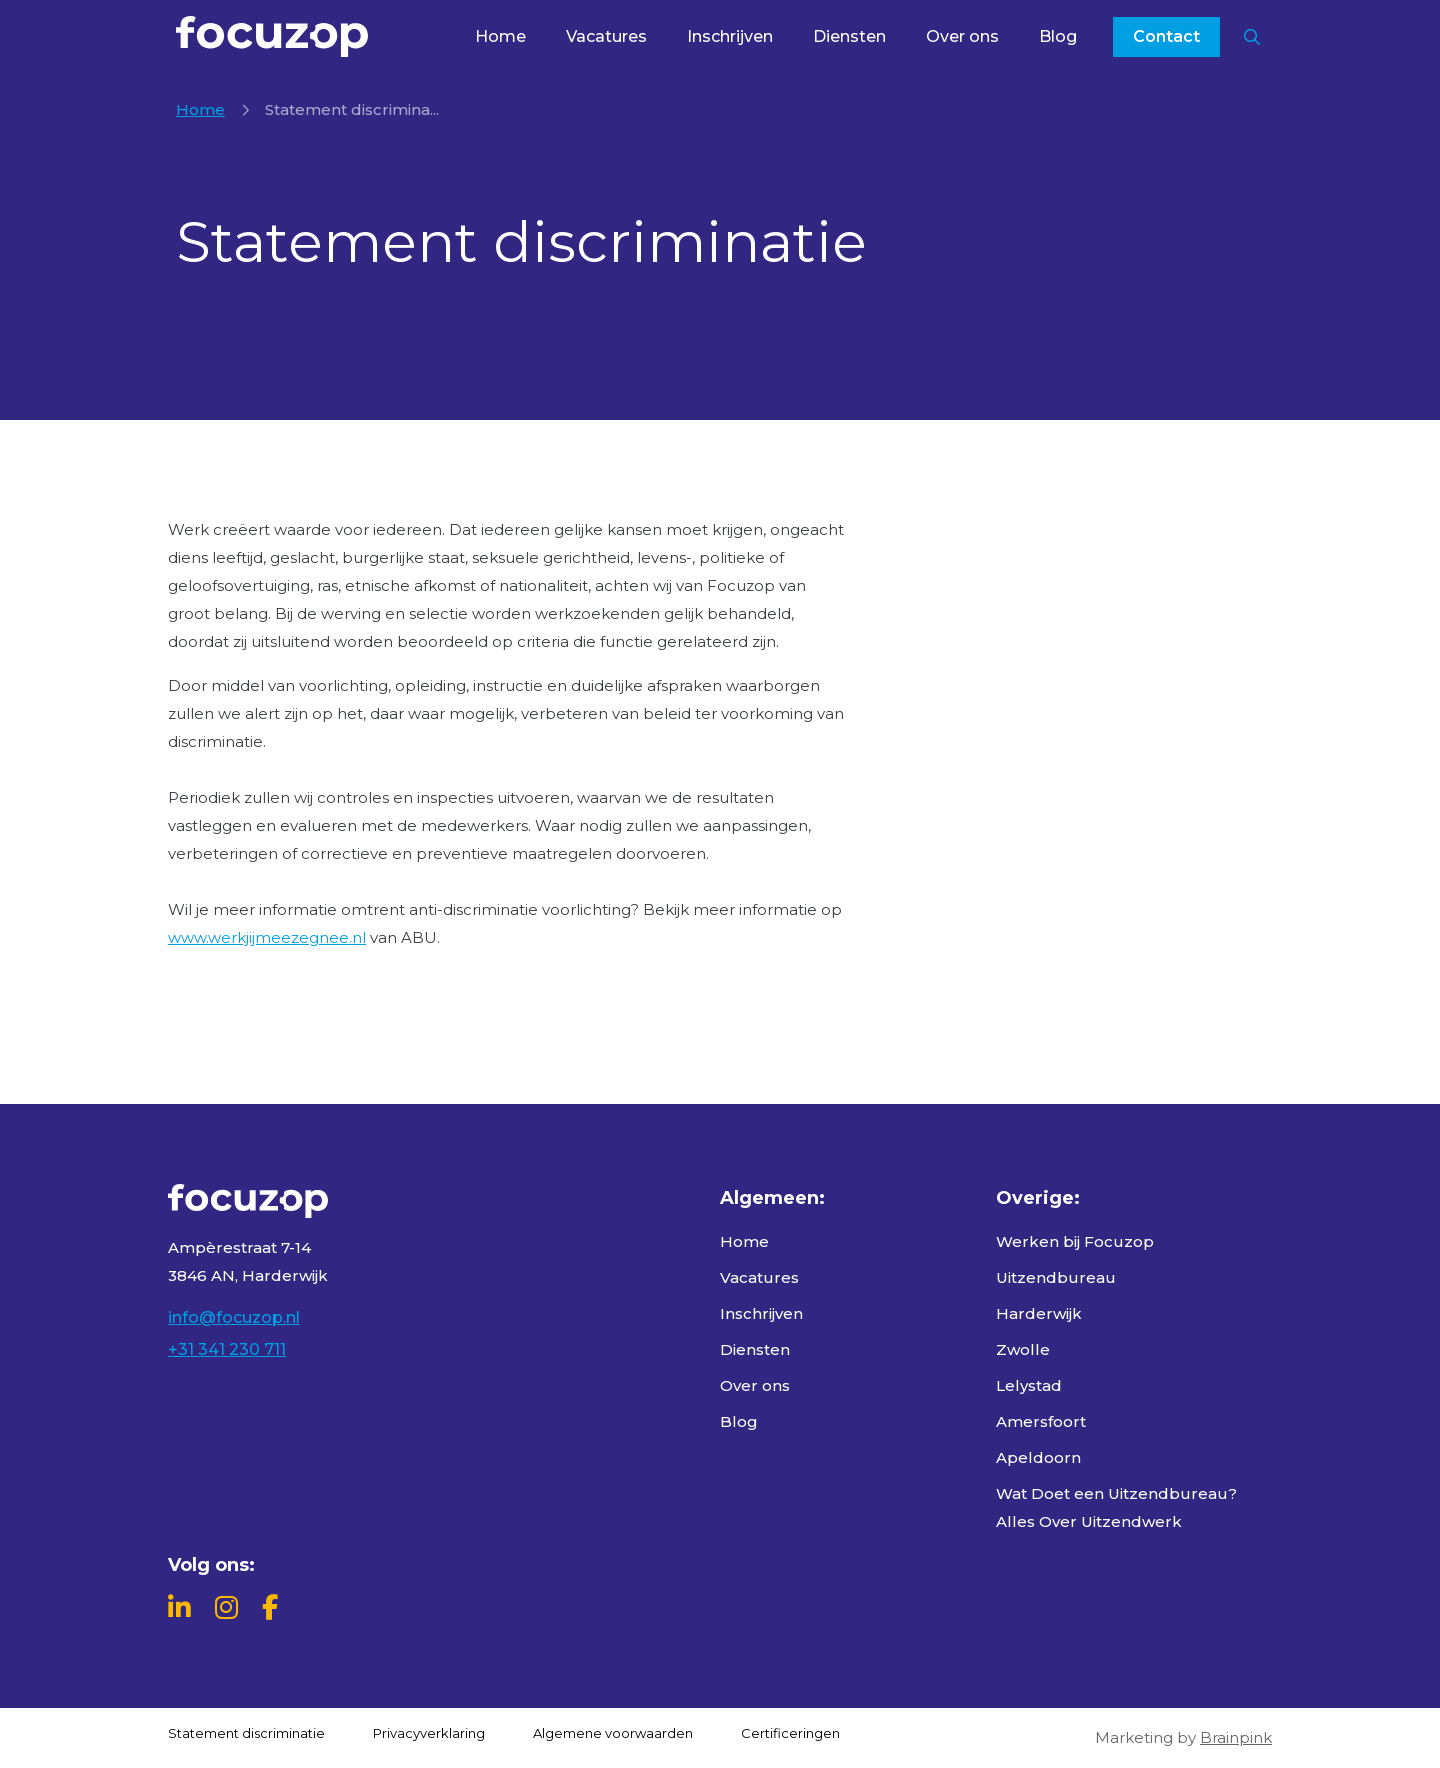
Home (500, 36)
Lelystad (1029, 1385)
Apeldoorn (1038, 1457)
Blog (1058, 36)
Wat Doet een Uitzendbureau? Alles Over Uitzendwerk (1116, 1507)
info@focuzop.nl (234, 1317)
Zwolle (1023, 1349)
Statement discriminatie (246, 1733)
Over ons (962, 36)
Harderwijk (1039, 1313)
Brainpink (1236, 1737)
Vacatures (606, 36)
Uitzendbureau (1056, 1277)
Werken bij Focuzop (1075, 1241)
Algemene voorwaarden (613, 1733)
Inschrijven (730, 36)
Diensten (849, 36)
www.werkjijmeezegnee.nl (267, 937)
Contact (1166, 36)
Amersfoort (1041, 1421)
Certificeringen (790, 1733)
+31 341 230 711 (227, 1349)
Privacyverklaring (429, 1733)
